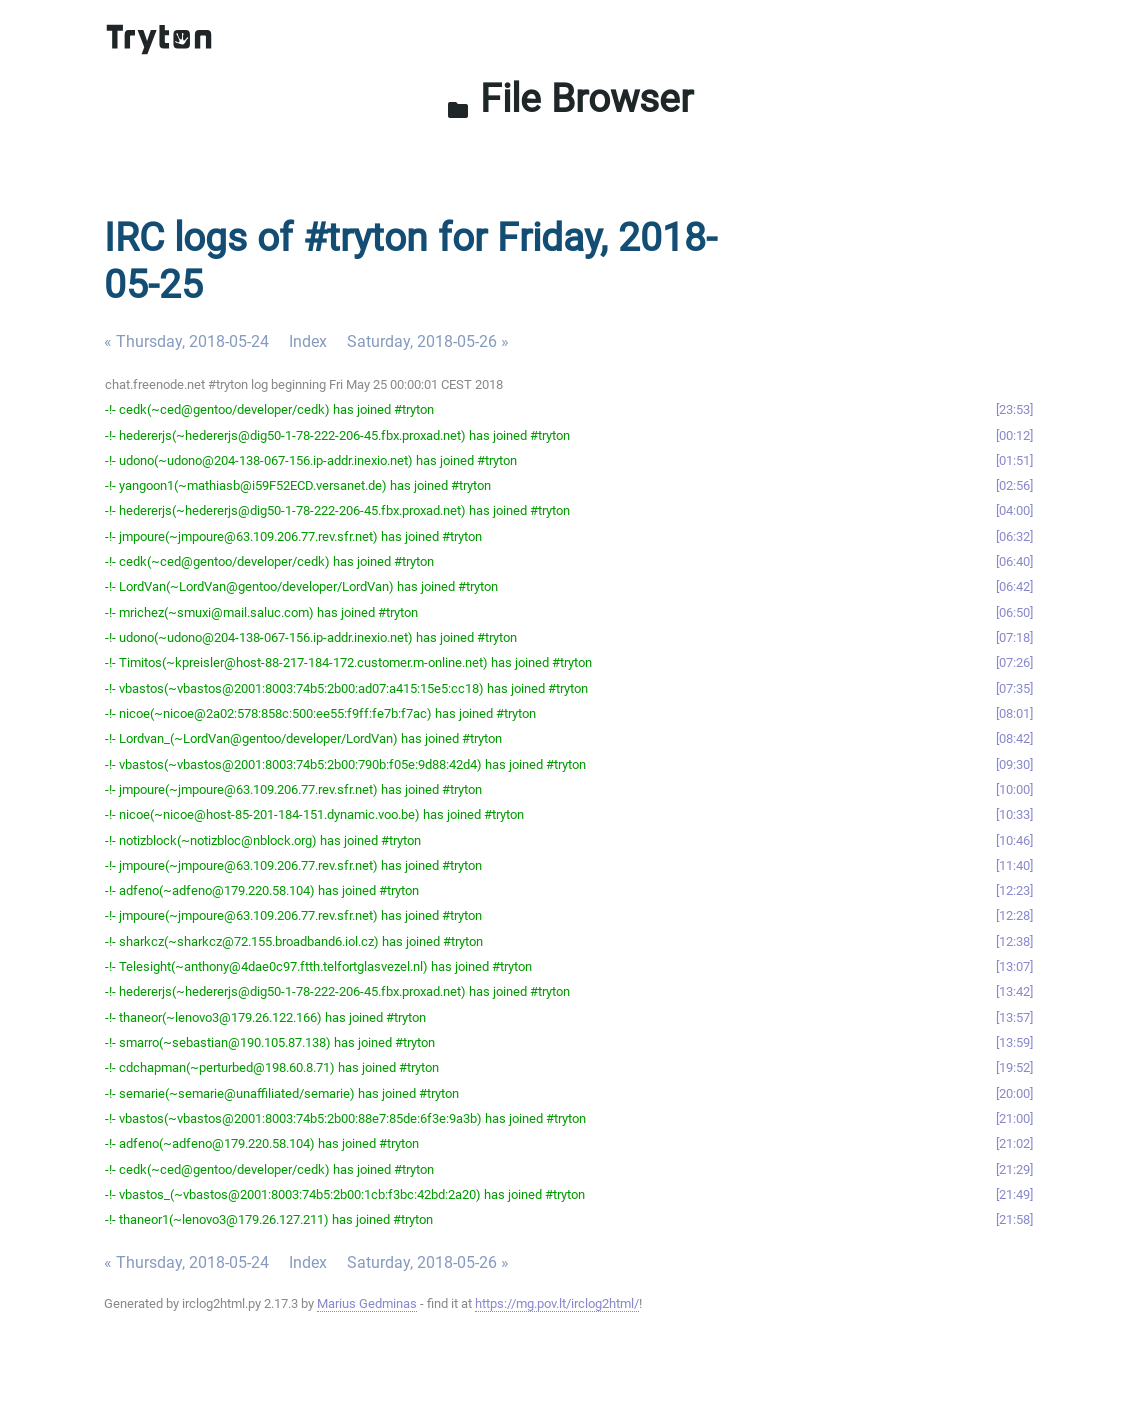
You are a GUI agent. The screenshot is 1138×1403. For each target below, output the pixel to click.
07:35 (1014, 688)
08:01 (1014, 713)
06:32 (1014, 536)
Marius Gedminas (367, 1303)
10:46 (1014, 840)
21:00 (1014, 1118)
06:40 (1014, 561)
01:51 (1014, 460)
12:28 (1014, 915)
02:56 (1014, 485)
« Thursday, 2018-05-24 (186, 341)
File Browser (569, 99)
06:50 (1014, 612)
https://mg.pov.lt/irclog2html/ (557, 1303)
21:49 (1014, 1194)
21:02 (1014, 1143)
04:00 (1014, 510)
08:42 (1014, 738)
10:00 (1014, 789)
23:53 (1014, 409)
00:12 (1014, 435)
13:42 (1014, 991)
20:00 (1014, 1093)
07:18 (1014, 637)
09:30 (1014, 764)
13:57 (1014, 1017)
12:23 (1014, 890)
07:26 (1014, 662)
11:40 (1014, 865)
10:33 (1014, 814)
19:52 (1014, 1067)
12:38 (1014, 941)
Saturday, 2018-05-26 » (428, 341)
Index (308, 341)
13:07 (1014, 966)
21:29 (1014, 1169)
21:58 (1014, 1219)
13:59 (1014, 1042)
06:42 (1014, 586)
